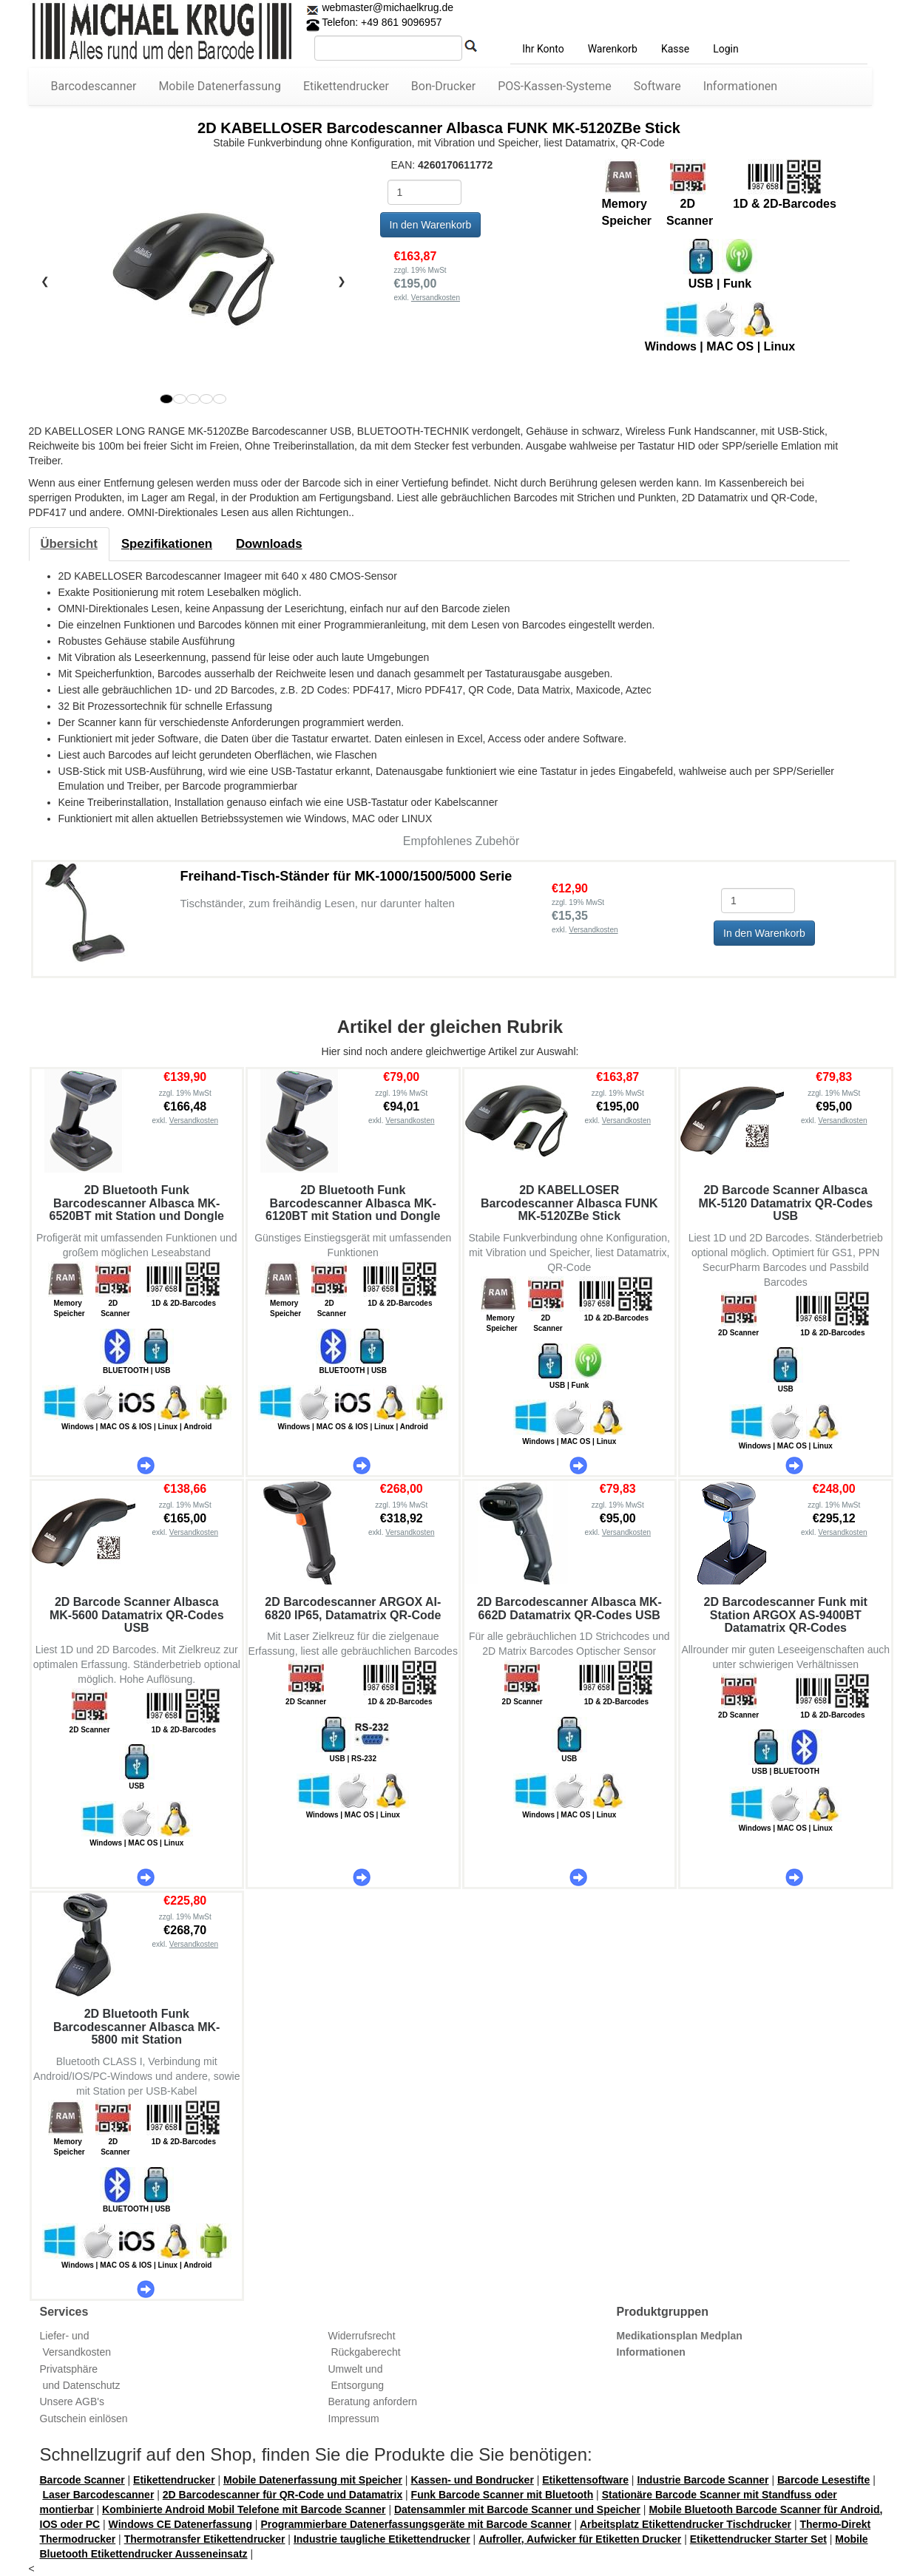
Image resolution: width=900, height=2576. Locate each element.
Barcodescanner (94, 86)
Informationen (740, 86)
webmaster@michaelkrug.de (386, 7)
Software (657, 86)
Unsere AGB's (72, 2401)
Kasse (675, 49)
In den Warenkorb (431, 225)
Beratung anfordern (373, 2401)
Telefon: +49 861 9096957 (374, 22)
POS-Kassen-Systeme (555, 86)
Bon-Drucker (443, 86)
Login (726, 49)
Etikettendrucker (346, 86)
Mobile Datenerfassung (219, 86)
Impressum (353, 2418)
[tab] (69, 544)
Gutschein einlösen (84, 2418)
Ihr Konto (543, 49)
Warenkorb (612, 49)
